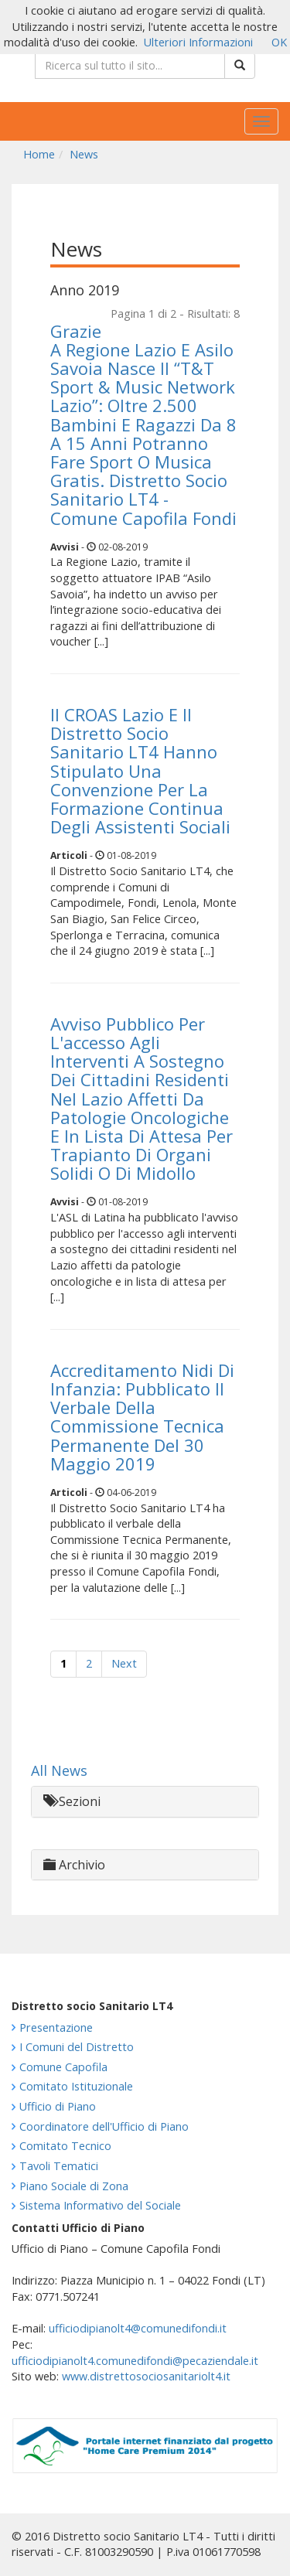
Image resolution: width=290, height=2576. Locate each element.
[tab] (145, 1802)
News (84, 154)
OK (279, 42)
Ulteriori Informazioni (198, 42)
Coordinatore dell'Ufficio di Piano (104, 2126)
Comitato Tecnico (65, 2145)
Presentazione (56, 2027)
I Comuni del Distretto (76, 2046)
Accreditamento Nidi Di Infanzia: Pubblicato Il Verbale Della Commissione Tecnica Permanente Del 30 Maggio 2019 (142, 1416)
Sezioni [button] (72, 1801)
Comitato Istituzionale (76, 2086)
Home (39, 154)
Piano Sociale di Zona (73, 2186)
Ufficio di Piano (57, 2106)
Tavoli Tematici (58, 2166)
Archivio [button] (74, 1864)
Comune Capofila (63, 2067)
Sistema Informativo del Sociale (100, 2205)
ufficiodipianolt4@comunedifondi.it (138, 2328)
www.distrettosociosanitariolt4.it (146, 2376)
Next (124, 1663)
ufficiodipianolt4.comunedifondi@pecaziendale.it (135, 2360)
